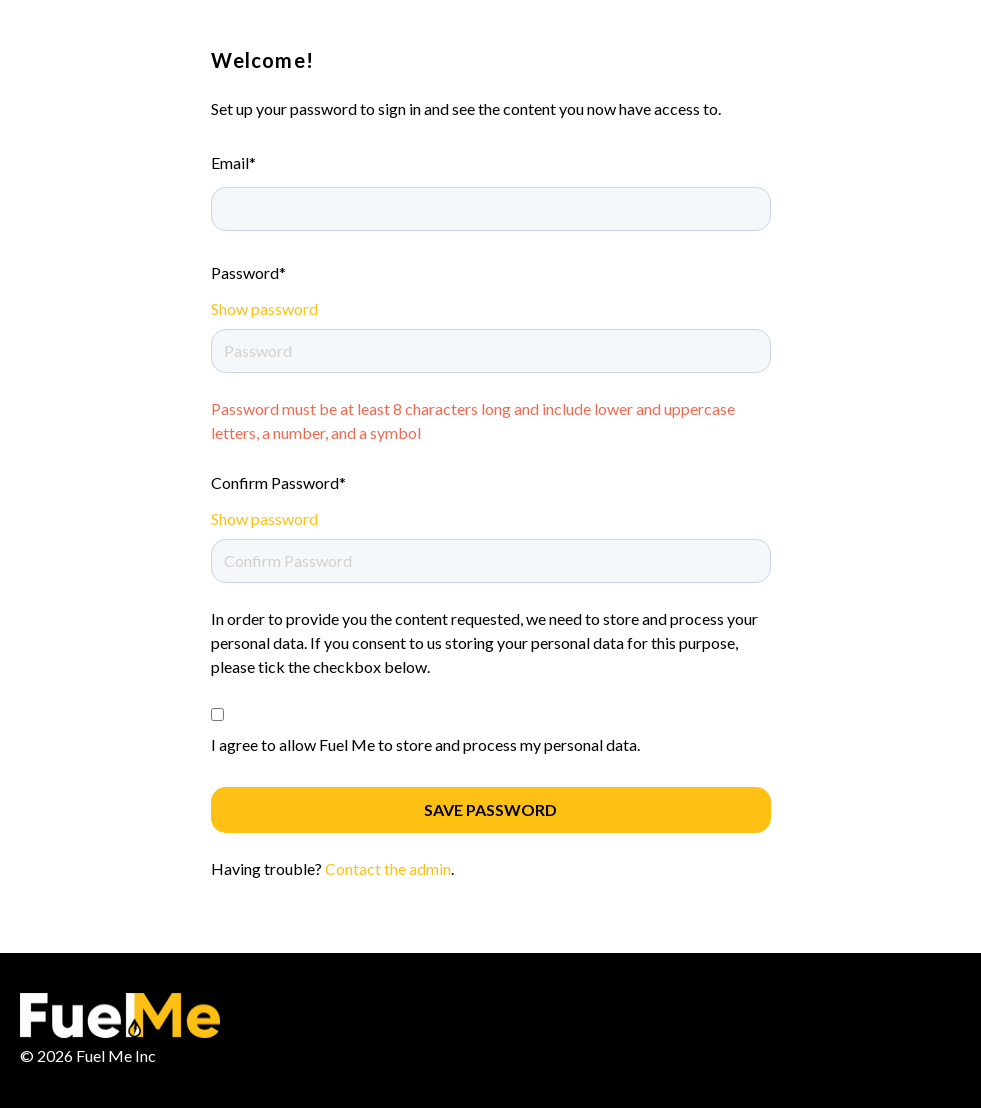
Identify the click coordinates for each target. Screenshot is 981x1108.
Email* (233, 162)
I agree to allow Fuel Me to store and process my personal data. (425, 744)
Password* (248, 272)
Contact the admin (388, 868)
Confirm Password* (278, 482)
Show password (264, 308)
